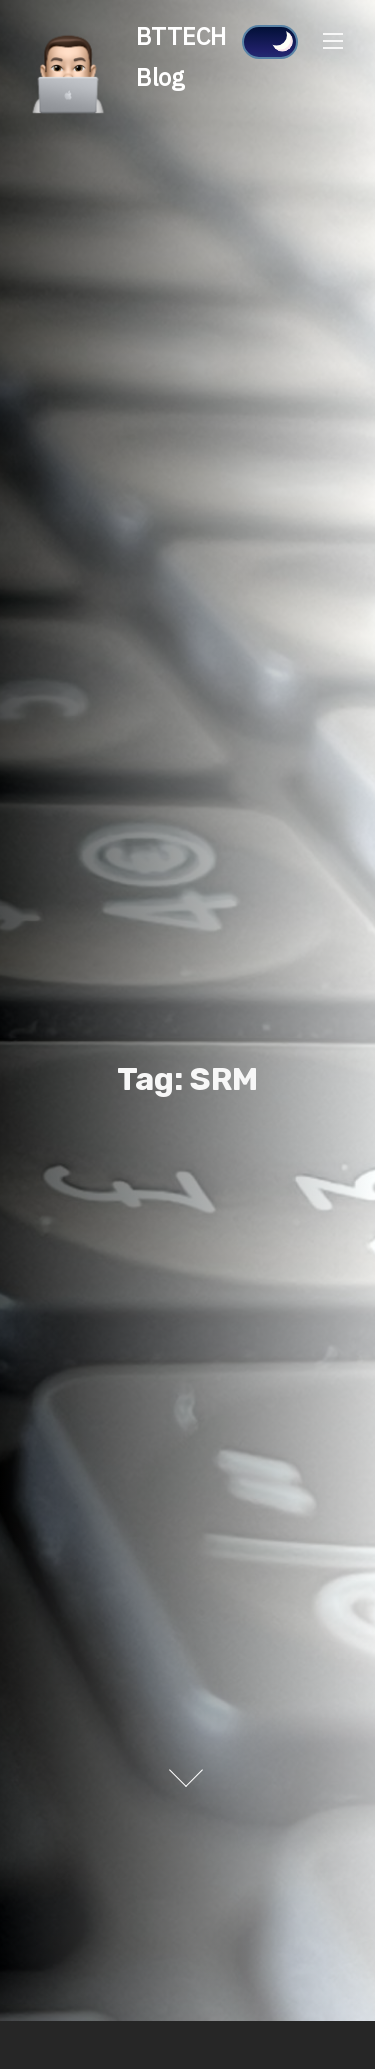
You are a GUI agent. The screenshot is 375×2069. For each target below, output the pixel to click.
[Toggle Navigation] (333, 40)
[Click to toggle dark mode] (270, 42)
